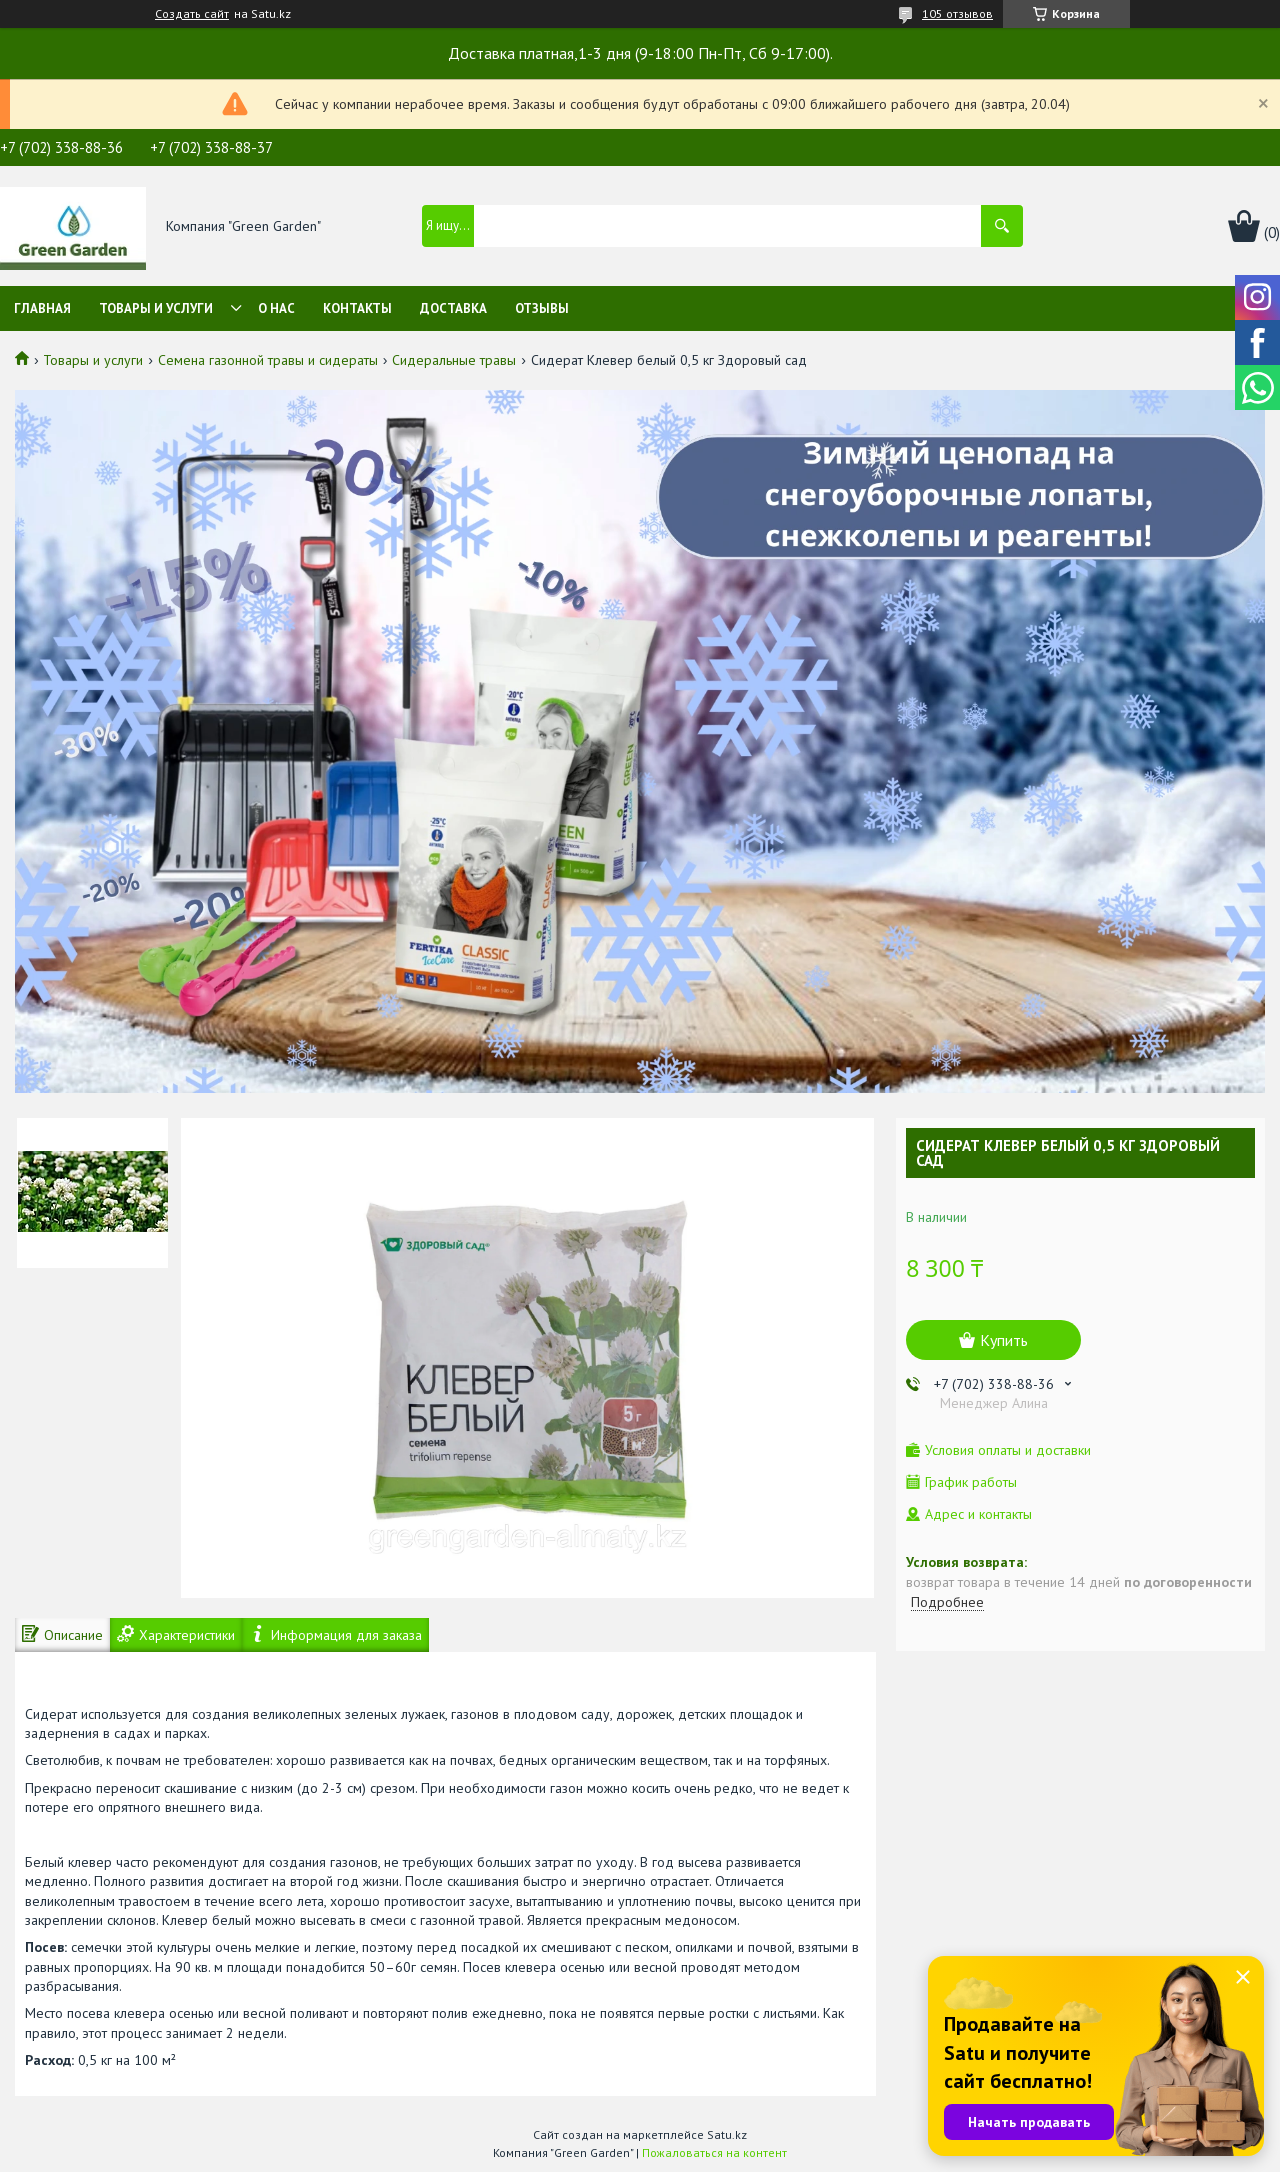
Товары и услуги (156, 308)
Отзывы (542, 308)
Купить (1004, 1340)
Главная (42, 308)
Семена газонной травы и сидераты (268, 360)
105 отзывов (957, 13)
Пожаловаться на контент (714, 2152)
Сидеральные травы (454, 360)
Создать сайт (192, 14)
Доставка (453, 308)
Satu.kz (727, 2134)
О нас (276, 308)
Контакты (357, 308)
